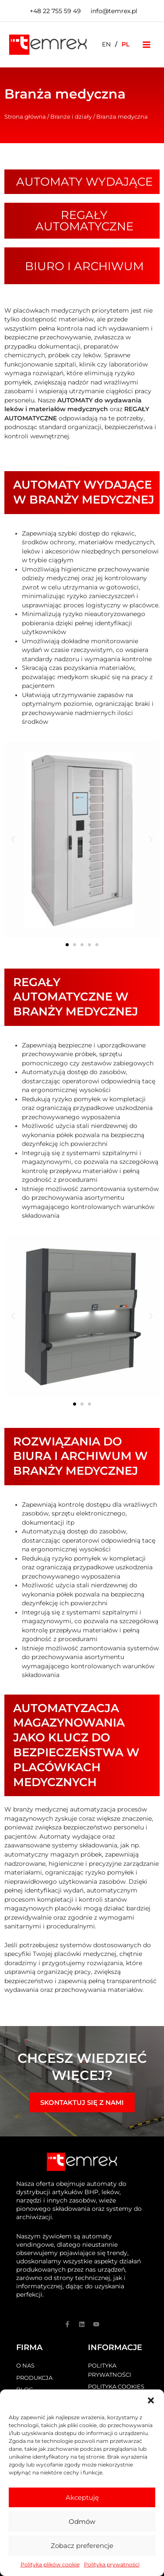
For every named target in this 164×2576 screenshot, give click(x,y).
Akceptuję (82, 2497)
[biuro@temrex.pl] (112, 11)
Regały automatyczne (84, 220)
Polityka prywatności (112, 2564)
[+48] (54, 11)
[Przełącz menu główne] (146, 44)
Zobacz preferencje (82, 2545)
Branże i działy (71, 116)
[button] (151, 2400)
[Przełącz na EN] (106, 44)
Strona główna (25, 116)
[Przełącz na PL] (125, 44)
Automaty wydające (84, 182)
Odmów (82, 2521)
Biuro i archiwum (84, 266)
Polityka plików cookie (50, 2564)
